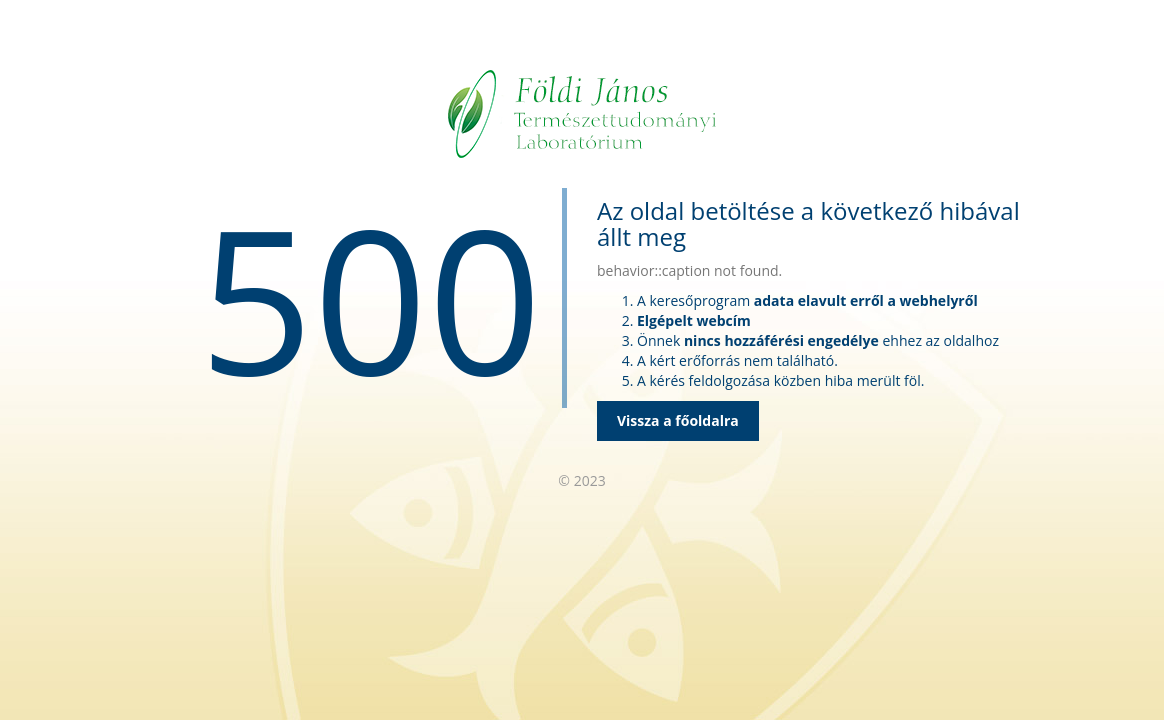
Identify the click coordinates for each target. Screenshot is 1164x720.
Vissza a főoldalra (678, 420)
